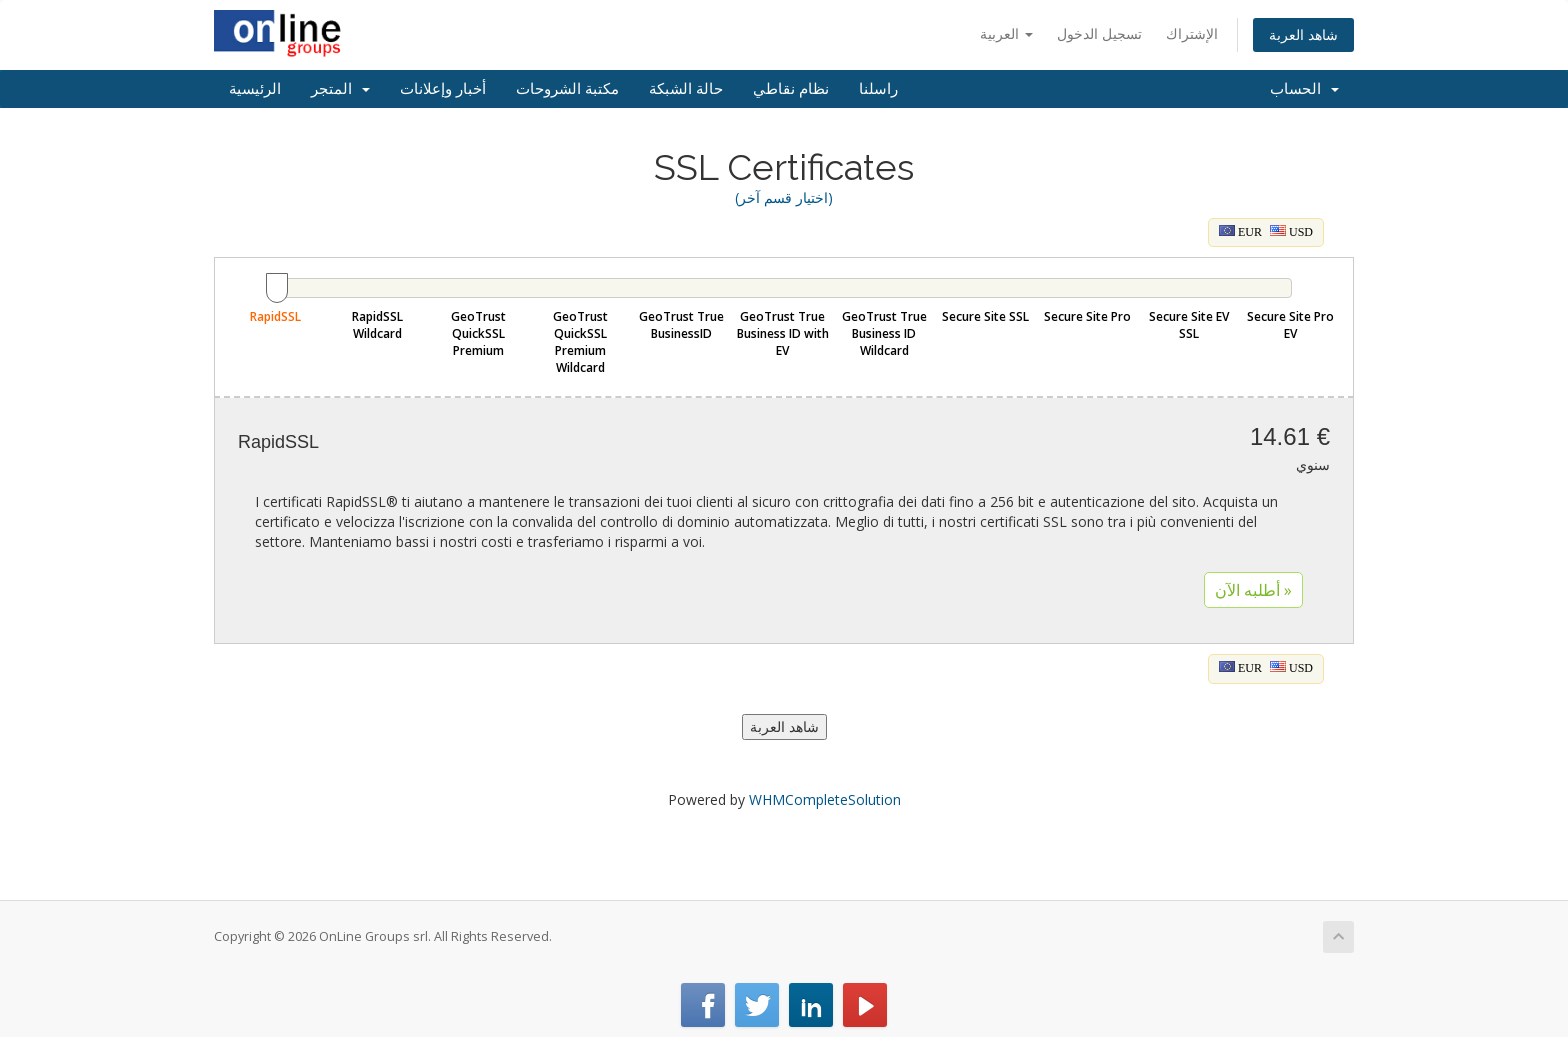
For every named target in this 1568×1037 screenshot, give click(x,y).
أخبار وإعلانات (443, 89)
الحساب (1304, 89)
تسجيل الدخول (1099, 33)
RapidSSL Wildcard (377, 325)
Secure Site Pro (1087, 316)
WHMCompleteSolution (825, 799)
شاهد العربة (1303, 34)
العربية (1006, 33)
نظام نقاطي (791, 89)
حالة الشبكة (686, 89)
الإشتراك (1192, 33)
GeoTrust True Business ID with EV (783, 333)
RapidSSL (275, 316)
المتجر (340, 89)
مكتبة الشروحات (567, 89)
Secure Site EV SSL (1189, 325)
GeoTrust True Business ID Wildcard (884, 333)
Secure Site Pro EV (1290, 325)
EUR (1240, 232)
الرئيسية (255, 89)
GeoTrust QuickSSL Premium (478, 333)
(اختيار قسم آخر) (784, 197)
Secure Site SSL (985, 316)
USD (1291, 232)
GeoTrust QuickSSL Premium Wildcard (580, 342)
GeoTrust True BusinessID (681, 325)
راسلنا (878, 89)
